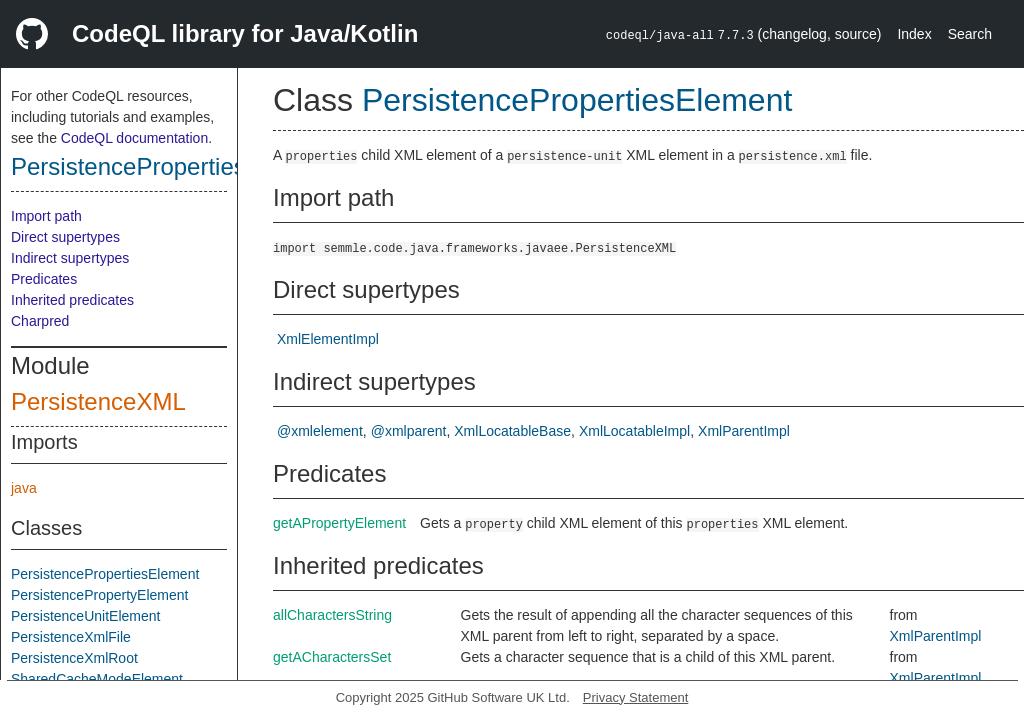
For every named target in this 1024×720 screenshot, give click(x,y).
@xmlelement (320, 431)
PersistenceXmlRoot (74, 658)
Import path (46, 216)
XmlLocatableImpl (634, 431)
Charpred (40, 321)
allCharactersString (332, 615)
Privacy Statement (636, 697)
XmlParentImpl (744, 431)
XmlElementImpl (328, 339)
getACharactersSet (332, 657)
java (24, 488)
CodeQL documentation (134, 138)
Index (914, 34)
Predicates (44, 279)
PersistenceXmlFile (71, 637)
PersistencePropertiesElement (172, 166)
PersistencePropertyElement (99, 595)
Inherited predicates (72, 300)
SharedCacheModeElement (97, 679)
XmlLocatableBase (512, 431)
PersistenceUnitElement (85, 616)
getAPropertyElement (339, 523)
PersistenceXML (98, 401)
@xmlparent (409, 431)
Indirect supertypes (70, 258)
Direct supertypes (65, 237)
